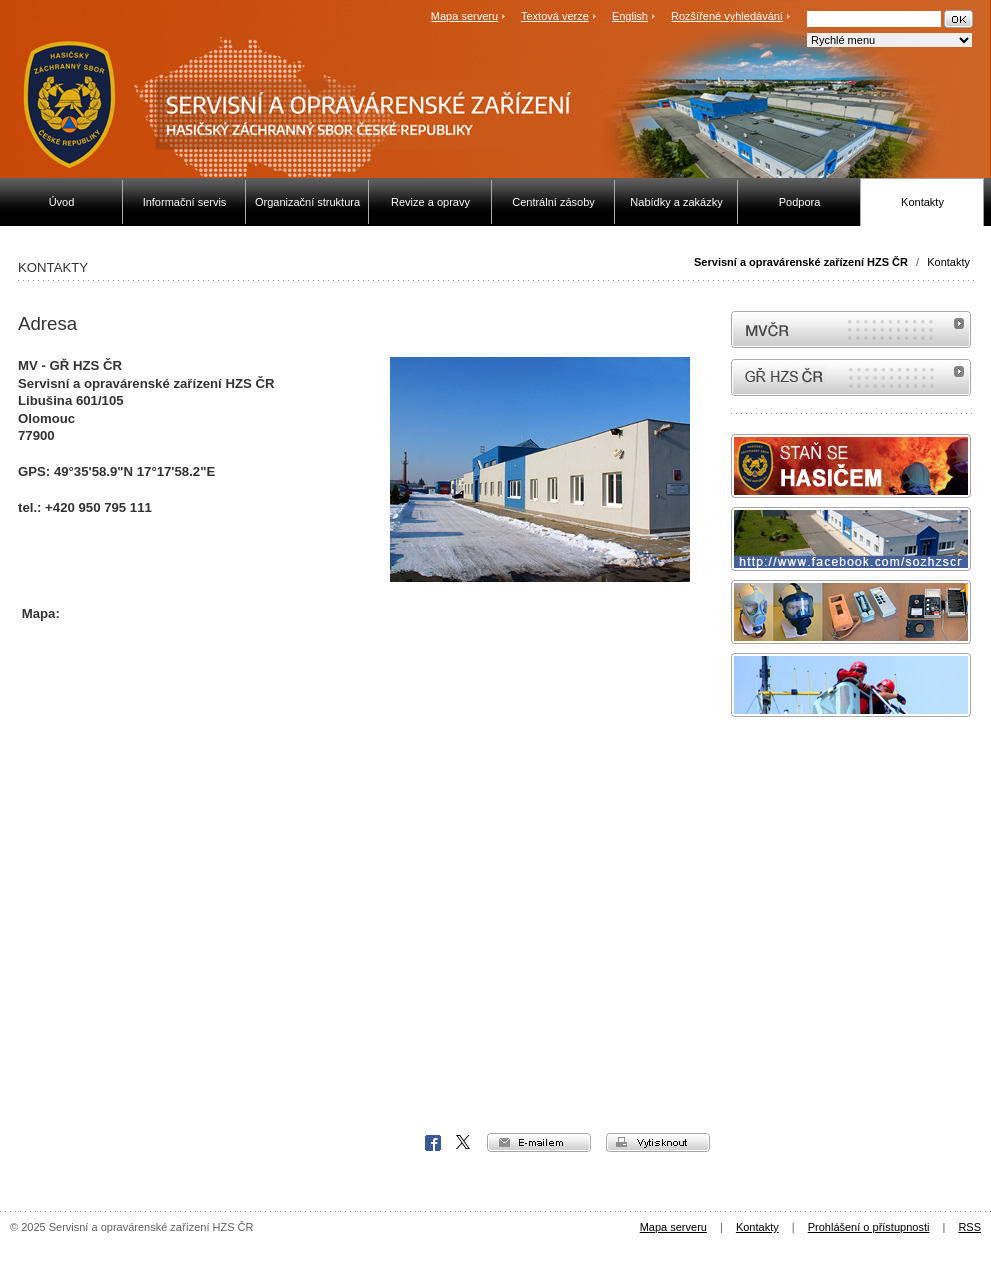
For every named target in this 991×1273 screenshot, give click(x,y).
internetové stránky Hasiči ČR (851, 377)
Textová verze (555, 16)
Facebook (433, 1143)
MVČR (851, 329)
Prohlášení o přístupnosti (869, 1227)
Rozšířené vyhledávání (727, 16)
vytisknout (658, 1142)
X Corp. (464, 1143)
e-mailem (539, 1142)
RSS (969, 1227)
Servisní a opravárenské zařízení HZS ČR (801, 262)
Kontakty (948, 262)
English (630, 16)
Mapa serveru (464, 16)
